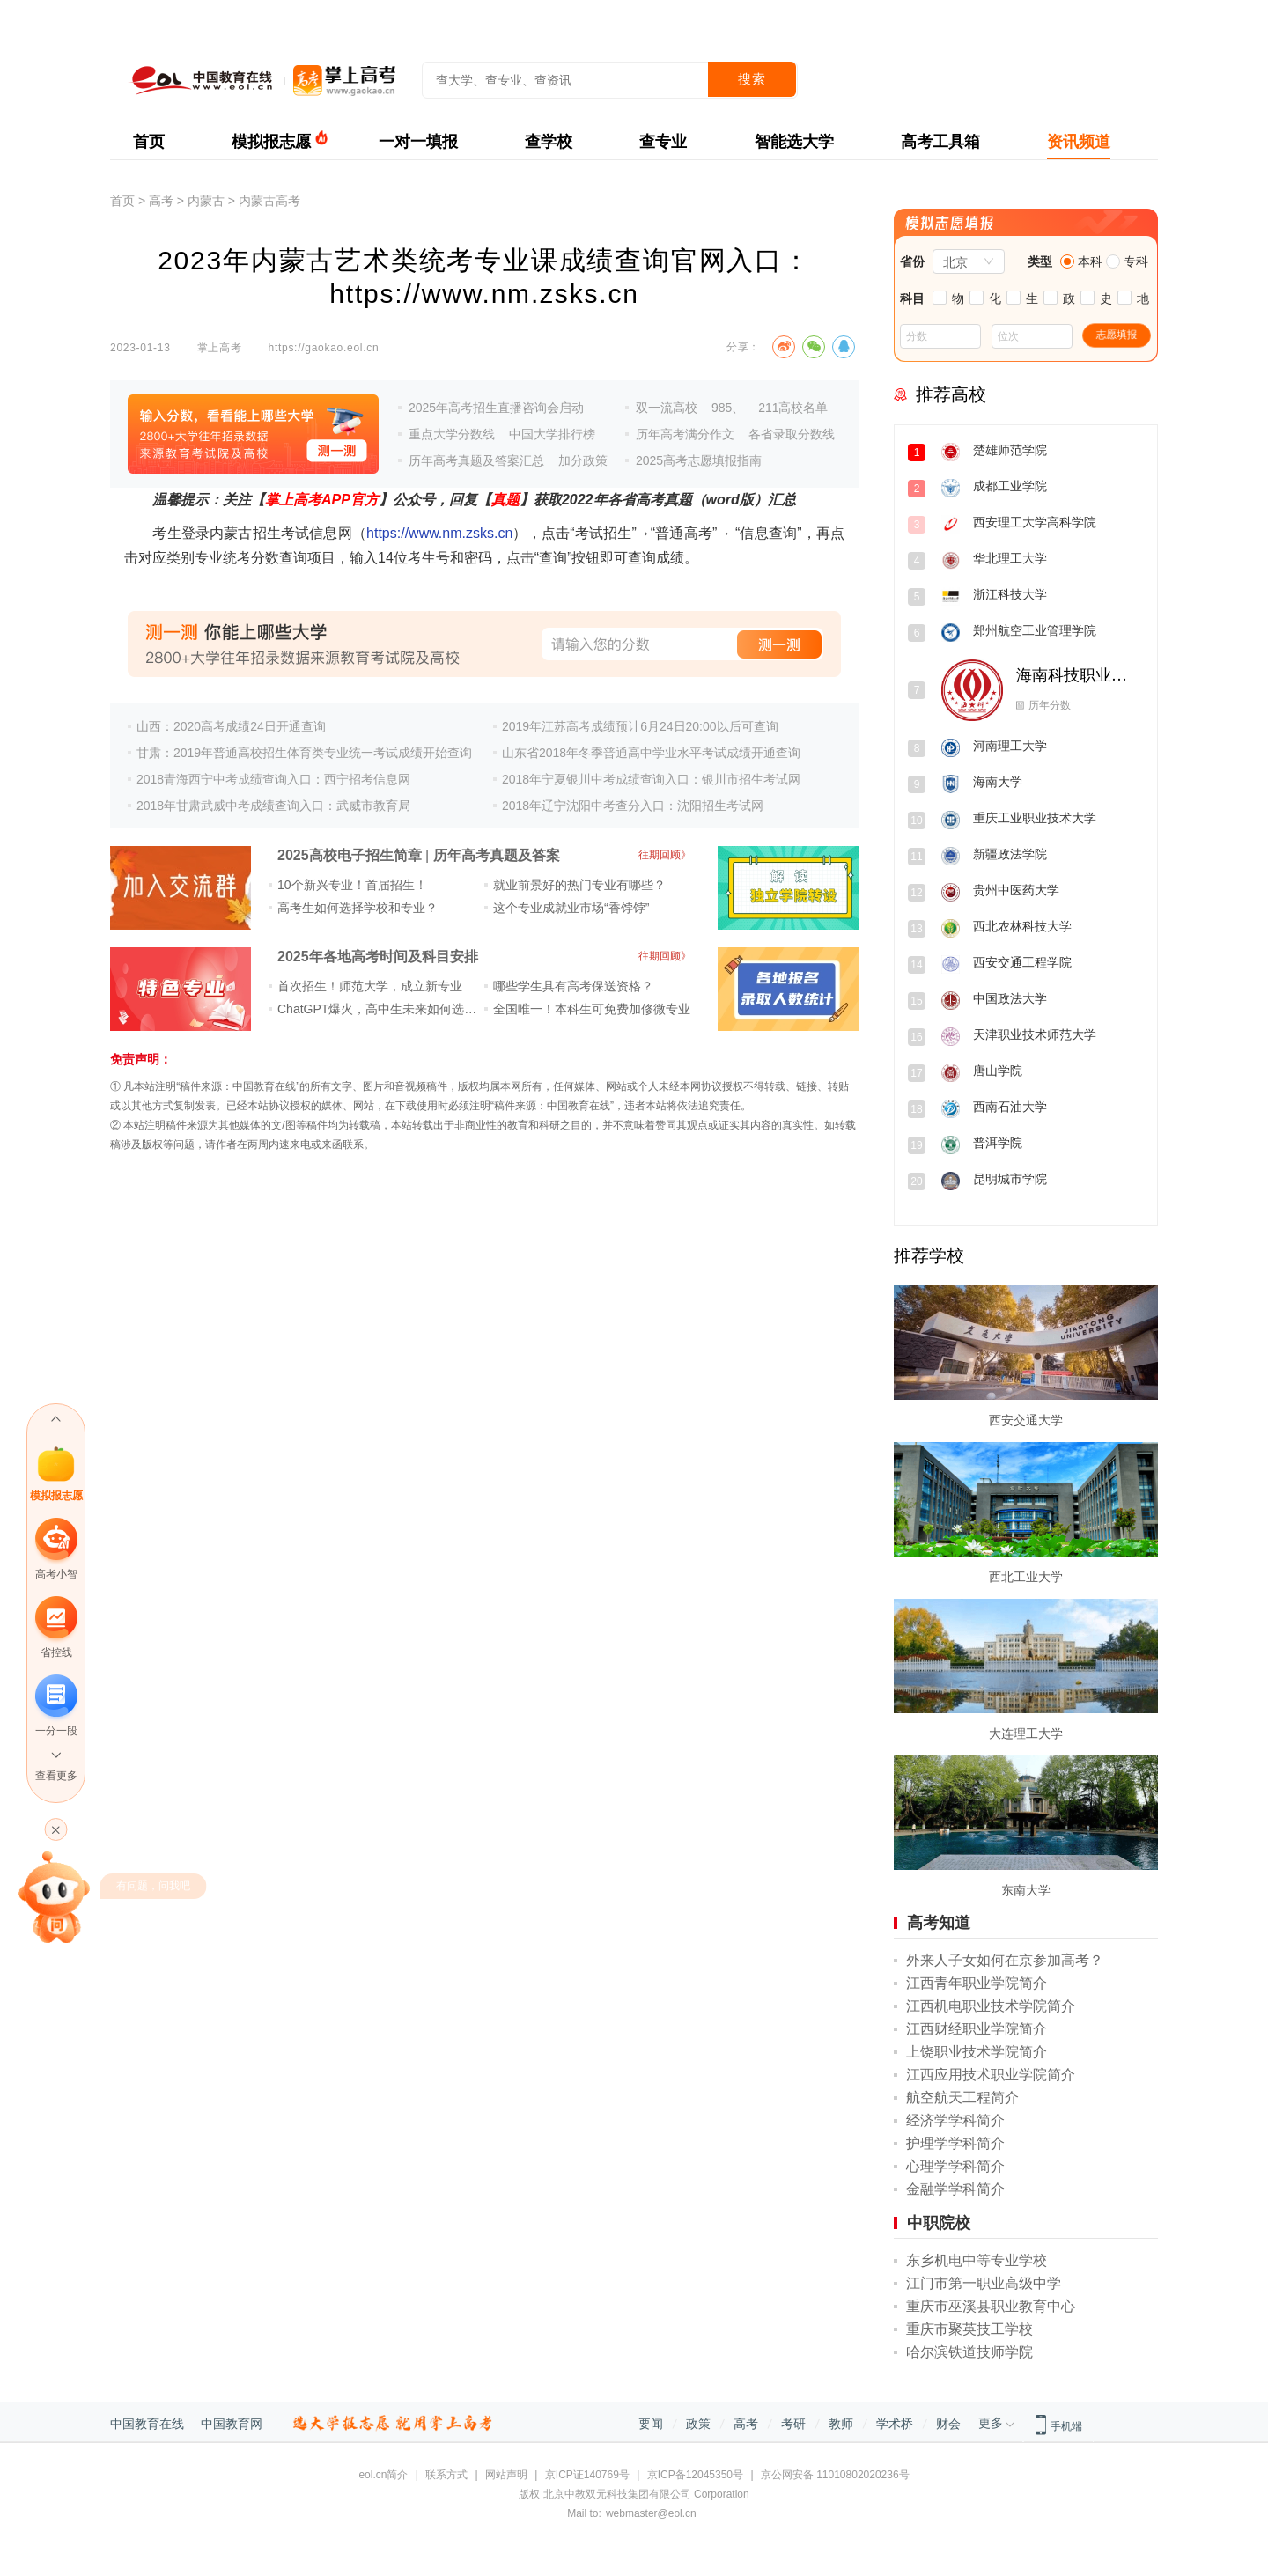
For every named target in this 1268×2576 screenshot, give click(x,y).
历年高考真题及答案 (496, 855)
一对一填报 (418, 142)
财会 (948, 2424)
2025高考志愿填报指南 (699, 460)
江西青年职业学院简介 (976, 1983)
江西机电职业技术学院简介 (990, 2005)
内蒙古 (206, 201)
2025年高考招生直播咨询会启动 (496, 408)
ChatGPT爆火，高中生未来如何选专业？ (389, 1009)
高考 (161, 201)
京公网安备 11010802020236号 (835, 2475)
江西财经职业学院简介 (976, 2028)
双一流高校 (666, 408)
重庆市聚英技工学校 (969, 2329)
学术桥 (894, 2424)
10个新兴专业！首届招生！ (352, 885)
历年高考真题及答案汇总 (476, 460)
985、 (727, 408)
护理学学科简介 (955, 2143)
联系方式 (446, 2475)
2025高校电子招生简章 (349, 855)
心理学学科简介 (955, 2166)
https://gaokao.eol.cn (323, 348)
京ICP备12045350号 (695, 2475)
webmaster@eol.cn (651, 2513)
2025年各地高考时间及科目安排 (377, 956)
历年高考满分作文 (685, 434)
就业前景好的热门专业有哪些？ (579, 885)
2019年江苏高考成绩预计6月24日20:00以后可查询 (640, 726)
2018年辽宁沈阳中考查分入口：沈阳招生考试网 (632, 806)
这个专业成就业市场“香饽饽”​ (571, 908)
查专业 (663, 142)
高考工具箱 (940, 142)
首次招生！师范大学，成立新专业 (369, 986)
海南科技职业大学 (1073, 675)
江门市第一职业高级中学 (983, 2283)
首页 (149, 142)
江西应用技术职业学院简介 (990, 2074)
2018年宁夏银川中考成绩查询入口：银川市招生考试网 (651, 779)
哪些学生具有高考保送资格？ (573, 986)
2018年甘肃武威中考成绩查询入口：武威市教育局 (273, 806)
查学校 (548, 142)
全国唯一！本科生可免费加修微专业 (591, 1009)
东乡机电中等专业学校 (976, 2260)
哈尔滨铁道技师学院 (969, 2351)
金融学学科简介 (955, 2189)
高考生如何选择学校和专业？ (357, 908)
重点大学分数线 (452, 434)
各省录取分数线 (791, 434)
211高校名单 (793, 408)
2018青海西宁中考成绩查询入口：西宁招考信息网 (273, 779)
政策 (698, 2424)
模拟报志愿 (271, 142)
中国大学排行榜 (552, 434)
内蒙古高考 (269, 201)
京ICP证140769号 (587, 2475)
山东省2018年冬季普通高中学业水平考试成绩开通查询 (651, 753)
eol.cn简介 (383, 2475)
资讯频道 (1078, 142)
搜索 (752, 78)
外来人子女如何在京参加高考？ (1004, 1960)
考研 (793, 2424)
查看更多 (56, 1775)
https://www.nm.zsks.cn (439, 533)
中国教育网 (231, 2424)
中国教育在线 (147, 2424)
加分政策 (583, 460)
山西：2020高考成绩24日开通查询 (231, 726)
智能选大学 (794, 142)
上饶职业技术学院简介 (976, 2051)
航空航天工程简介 (962, 2097)
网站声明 (506, 2475)
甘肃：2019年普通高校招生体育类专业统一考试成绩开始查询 (304, 753)
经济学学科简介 (955, 2120)
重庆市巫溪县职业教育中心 (990, 2306)
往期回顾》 (664, 855)
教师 (841, 2424)
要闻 (650, 2424)
